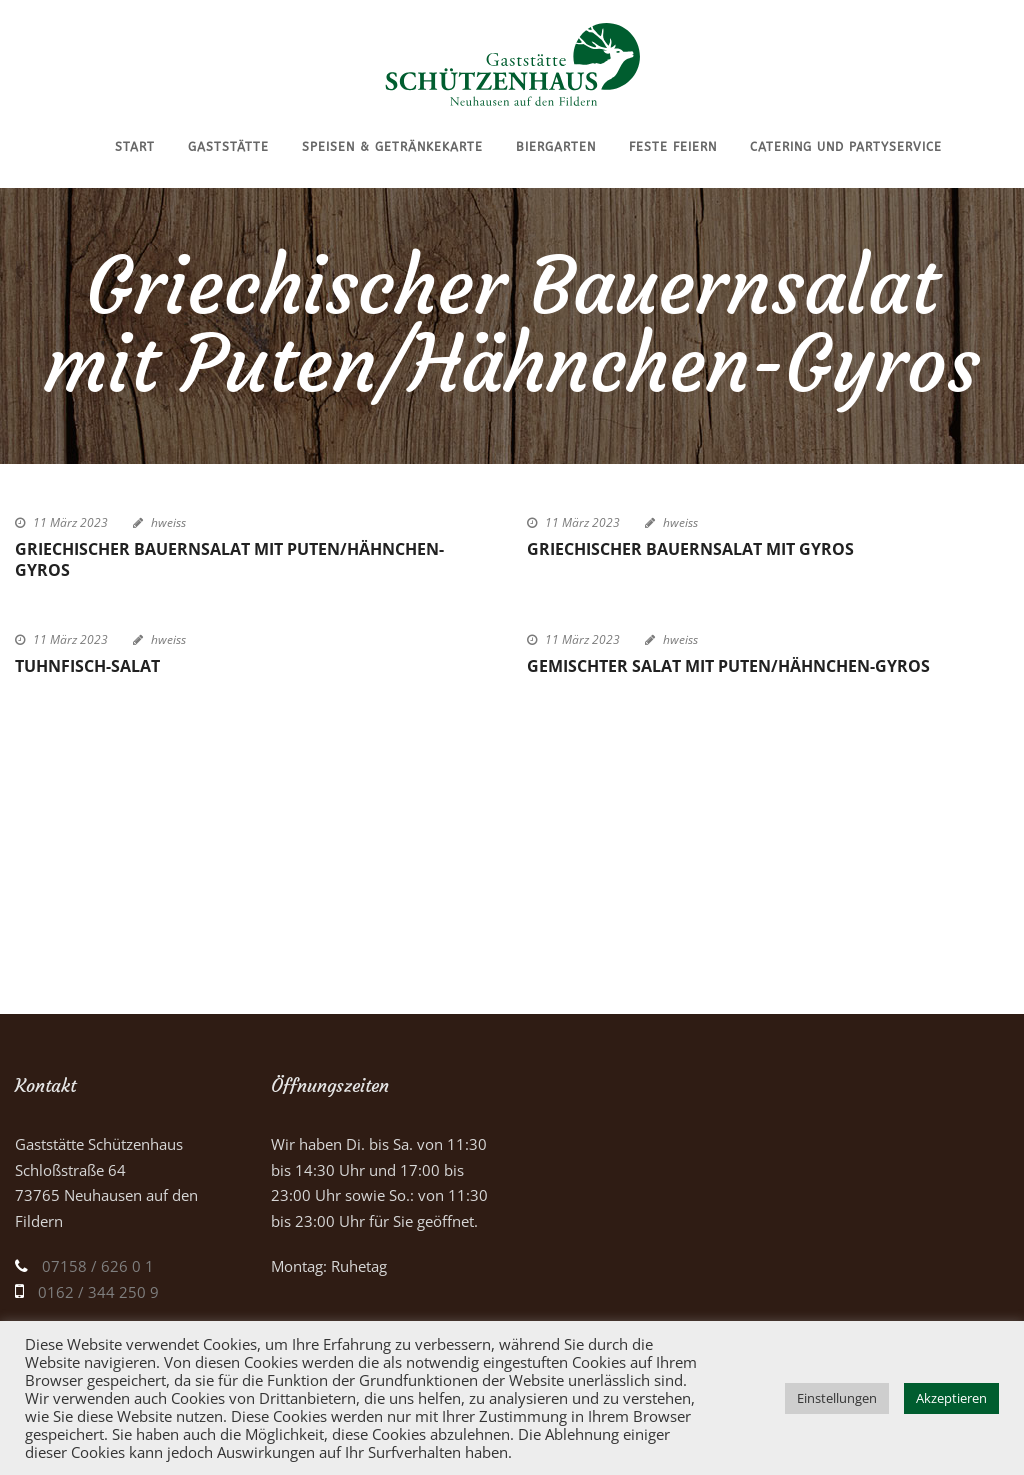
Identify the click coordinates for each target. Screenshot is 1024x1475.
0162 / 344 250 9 (98, 1292)
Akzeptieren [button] (951, 1398)
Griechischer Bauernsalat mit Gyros (690, 549)
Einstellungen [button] (837, 1398)
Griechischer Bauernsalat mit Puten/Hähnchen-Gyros (229, 559)
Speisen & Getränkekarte (392, 147)
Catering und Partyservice (846, 147)
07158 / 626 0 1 (98, 1266)
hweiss (168, 522)
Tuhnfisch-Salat (87, 666)
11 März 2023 (70, 522)
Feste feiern (673, 147)
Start (135, 147)
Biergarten (556, 147)
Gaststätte (228, 147)
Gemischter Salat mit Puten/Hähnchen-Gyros (728, 666)
